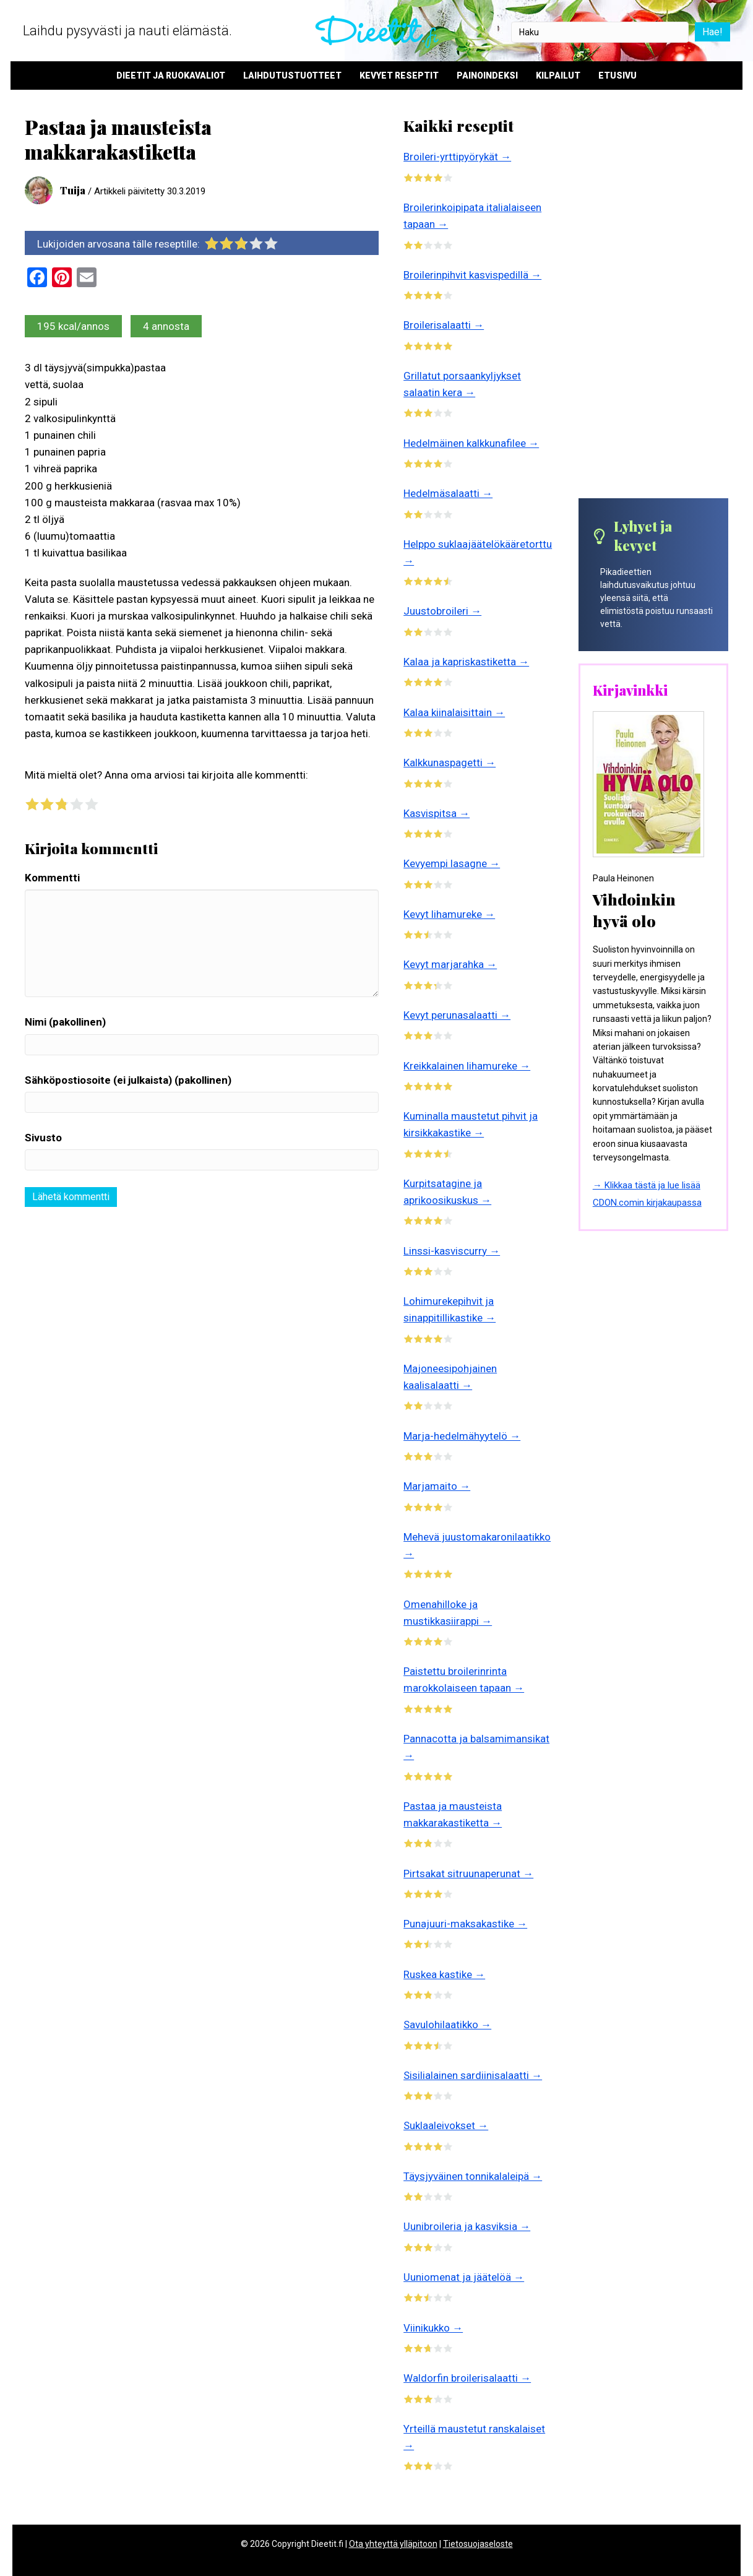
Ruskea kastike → (444, 1974)
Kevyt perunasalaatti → (456, 1015)
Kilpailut (558, 75)
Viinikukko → (433, 2328)
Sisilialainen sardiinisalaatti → (472, 2075)
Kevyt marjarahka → (450, 964)
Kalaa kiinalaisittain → (454, 712)
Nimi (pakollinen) (65, 1022)
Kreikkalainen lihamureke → (466, 1066)
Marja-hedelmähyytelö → (461, 1436)
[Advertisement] (653, 306)
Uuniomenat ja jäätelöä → (463, 2277)
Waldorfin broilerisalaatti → (467, 2378)
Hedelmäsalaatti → (448, 493)
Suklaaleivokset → (445, 2125)
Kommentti (52, 877)
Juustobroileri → (442, 611)
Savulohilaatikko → (447, 2024)
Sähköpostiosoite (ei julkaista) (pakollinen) (128, 1080)
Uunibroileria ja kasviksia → (466, 2226)
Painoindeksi (487, 75)
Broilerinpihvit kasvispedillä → (472, 275)
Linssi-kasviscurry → (451, 1251)
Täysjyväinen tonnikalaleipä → (472, 2176)
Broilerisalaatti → (443, 325)
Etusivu (617, 75)
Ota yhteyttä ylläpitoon (393, 2544)
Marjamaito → (436, 1486)
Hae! (710, 32)
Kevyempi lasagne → (451, 863)
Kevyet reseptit (399, 75)
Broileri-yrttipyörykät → (457, 156)
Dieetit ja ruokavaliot (170, 75)
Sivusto (43, 1137)
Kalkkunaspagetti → (449, 762)
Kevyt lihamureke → (449, 914)
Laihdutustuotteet (292, 75)
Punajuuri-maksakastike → (465, 1923)
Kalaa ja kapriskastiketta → (466, 661)
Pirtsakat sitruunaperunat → (468, 1873)
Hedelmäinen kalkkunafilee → (471, 443)
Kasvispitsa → (436, 813)
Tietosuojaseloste (478, 2544)
